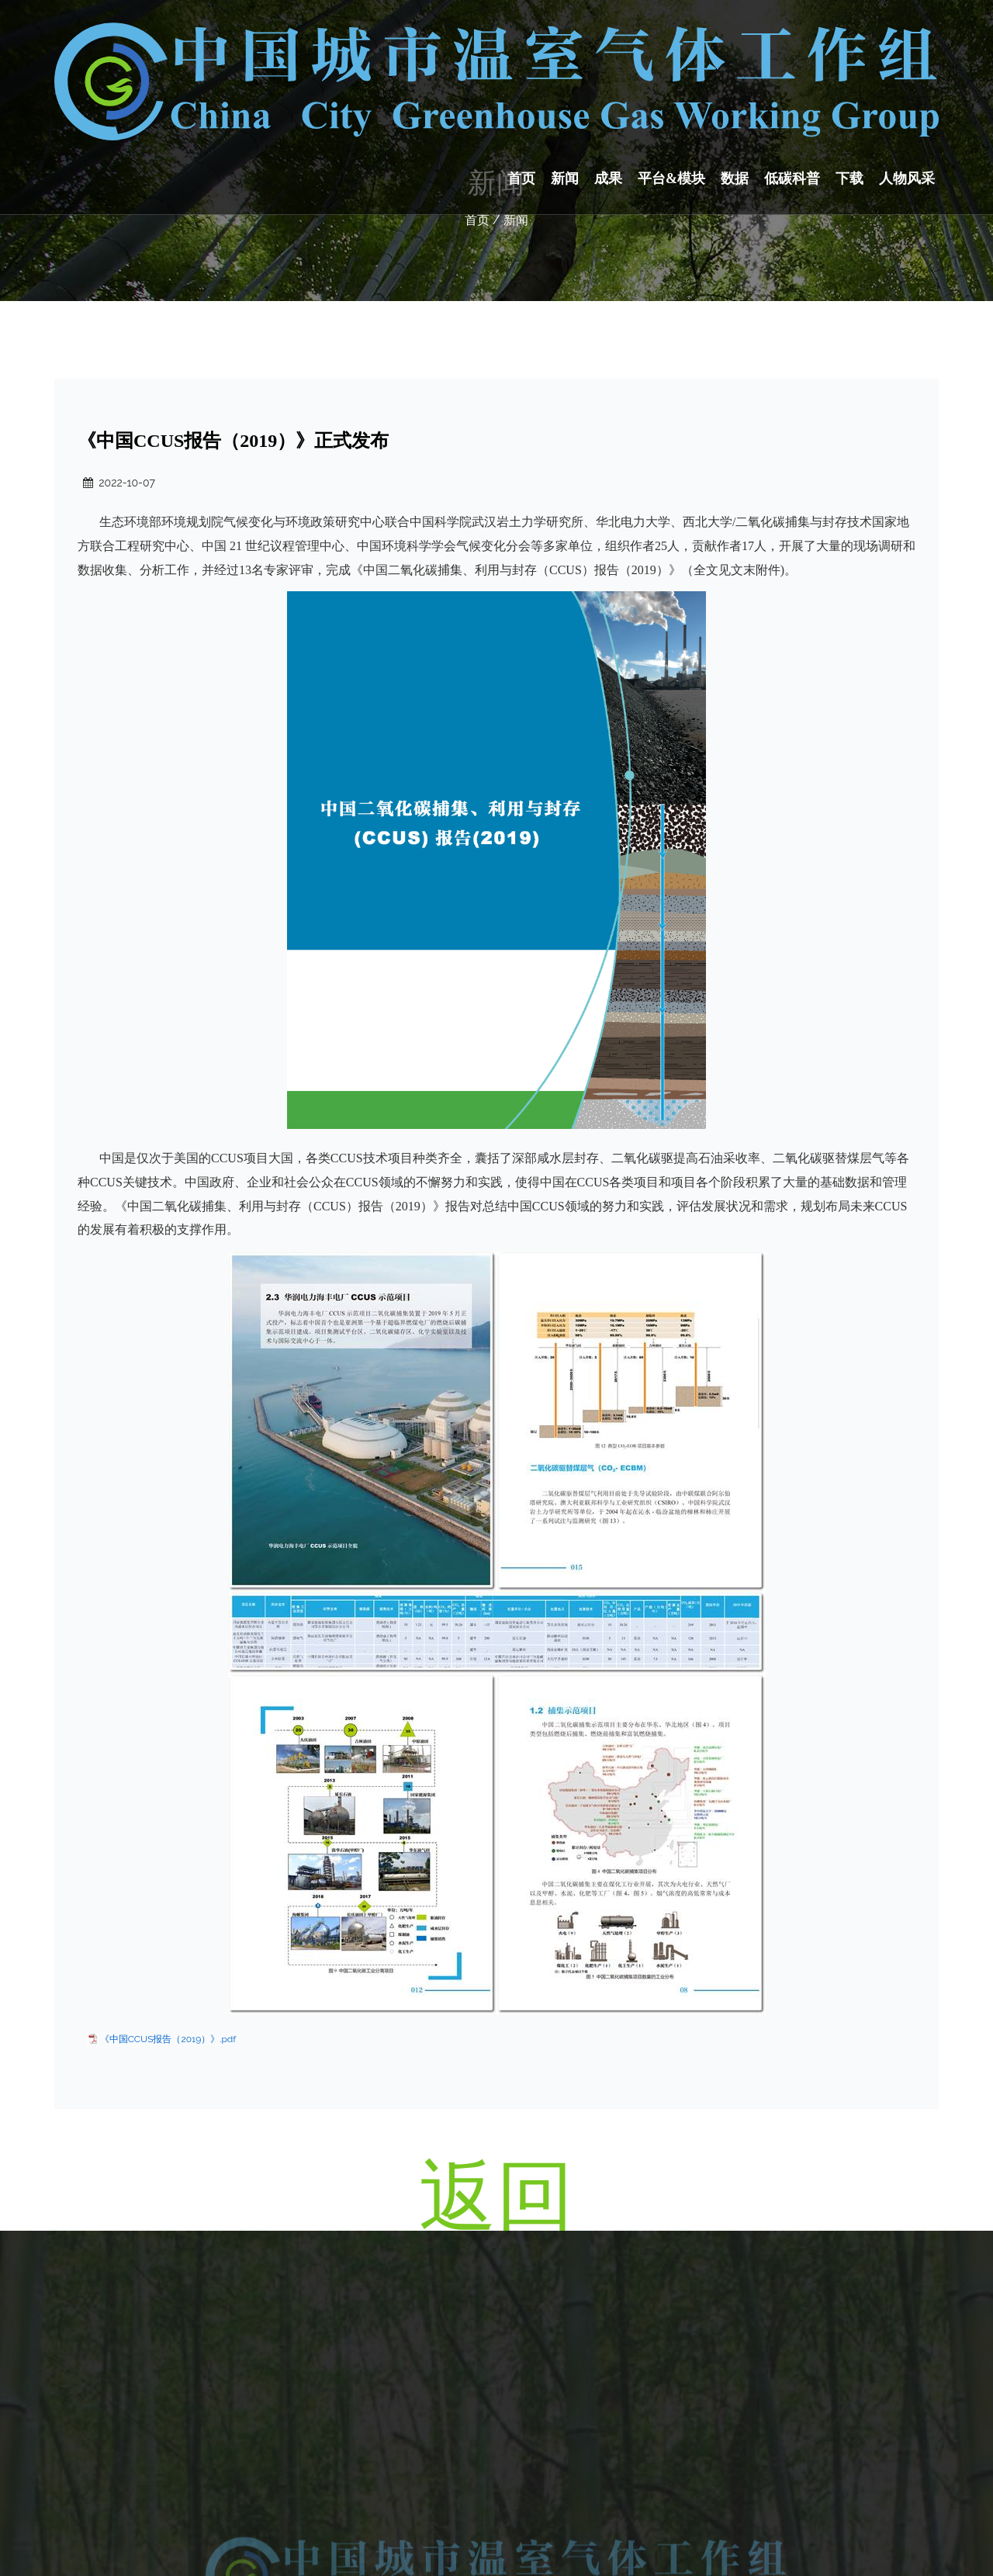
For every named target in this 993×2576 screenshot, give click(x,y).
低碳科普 (792, 178)
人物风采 (907, 178)
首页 (521, 178)
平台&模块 (671, 178)
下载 (849, 178)
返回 (496, 2195)
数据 (735, 178)
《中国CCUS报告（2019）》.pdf (168, 2039)
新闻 (565, 178)
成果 (608, 178)
